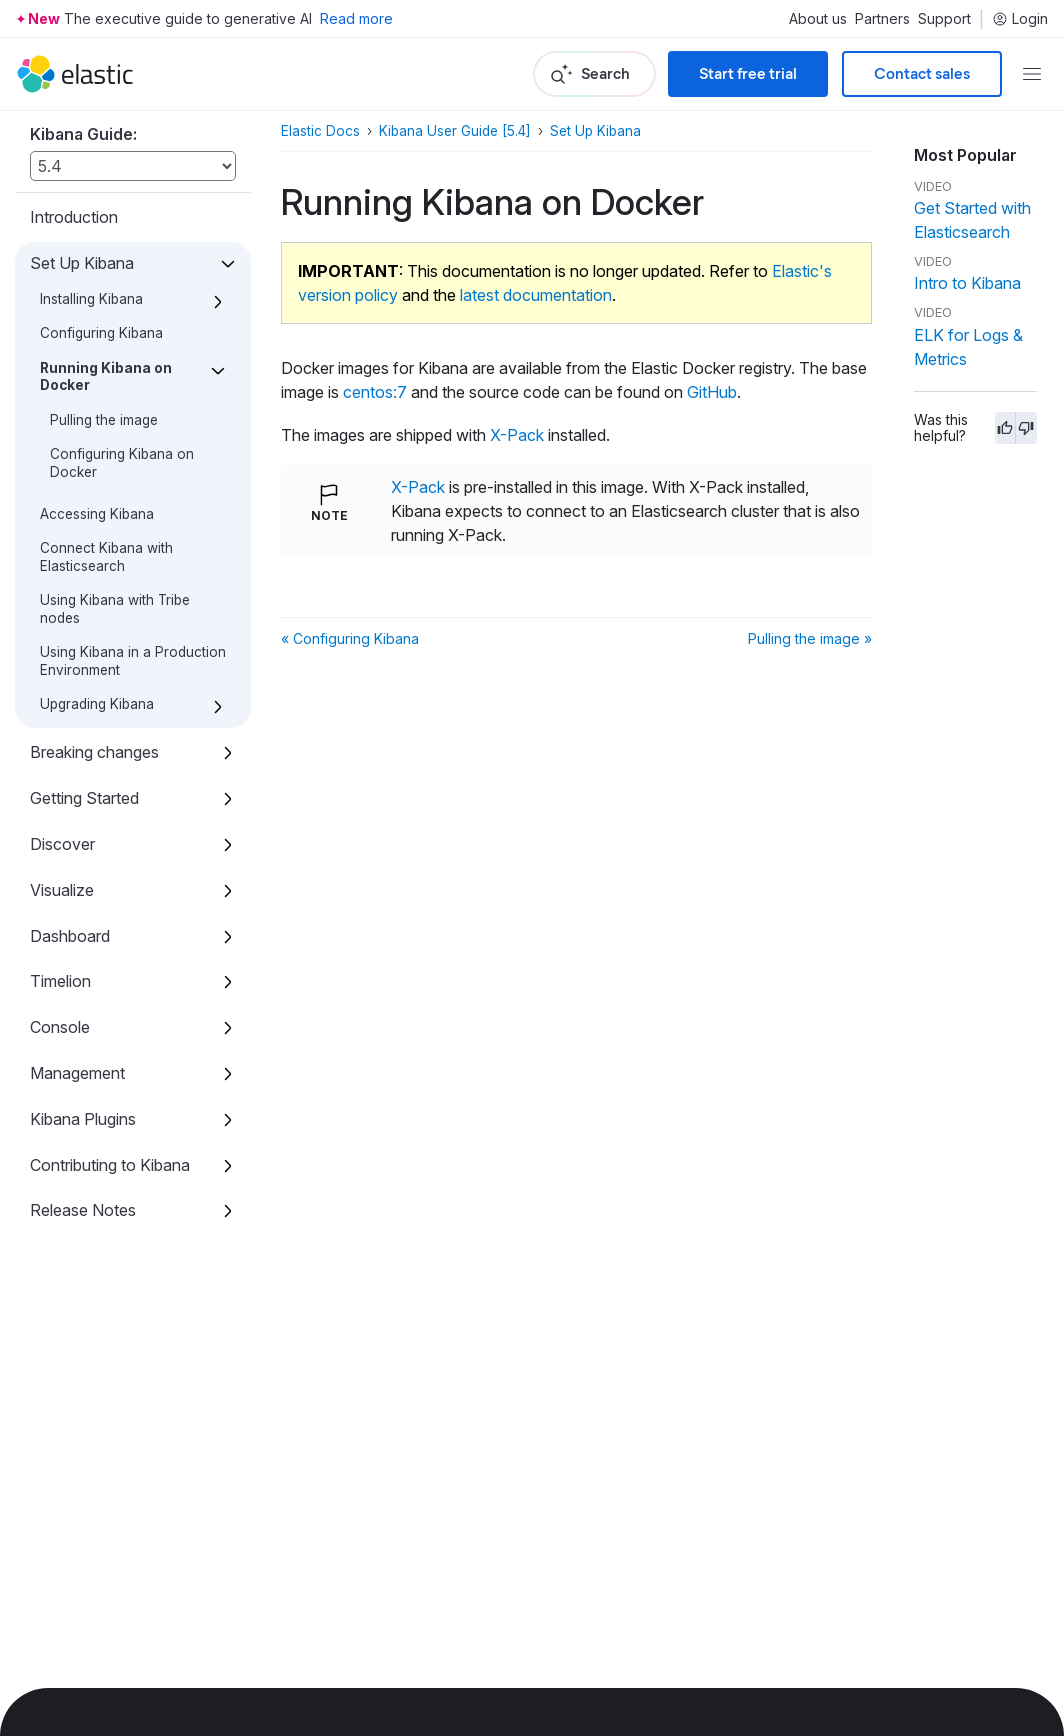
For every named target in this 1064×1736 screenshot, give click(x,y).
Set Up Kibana (82, 263)
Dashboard (70, 936)
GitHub (712, 392)
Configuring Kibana (101, 333)
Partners (882, 19)
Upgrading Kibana (97, 704)
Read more (356, 18)
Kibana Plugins (83, 1119)
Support (944, 19)
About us (818, 19)
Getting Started (84, 798)
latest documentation (536, 295)
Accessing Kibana (97, 514)
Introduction (74, 217)
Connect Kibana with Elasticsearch (106, 557)
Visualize (62, 890)
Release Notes (83, 1210)
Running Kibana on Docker (106, 377)
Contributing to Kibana (110, 1165)
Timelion (60, 981)
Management (77, 1073)
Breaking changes (94, 752)
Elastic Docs (320, 131)
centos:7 (375, 392)
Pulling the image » (810, 638)
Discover (62, 844)
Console (60, 1027)
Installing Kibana (91, 299)
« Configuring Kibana (350, 638)
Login (1020, 19)
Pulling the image (104, 420)
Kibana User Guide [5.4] (455, 131)
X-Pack (517, 435)
